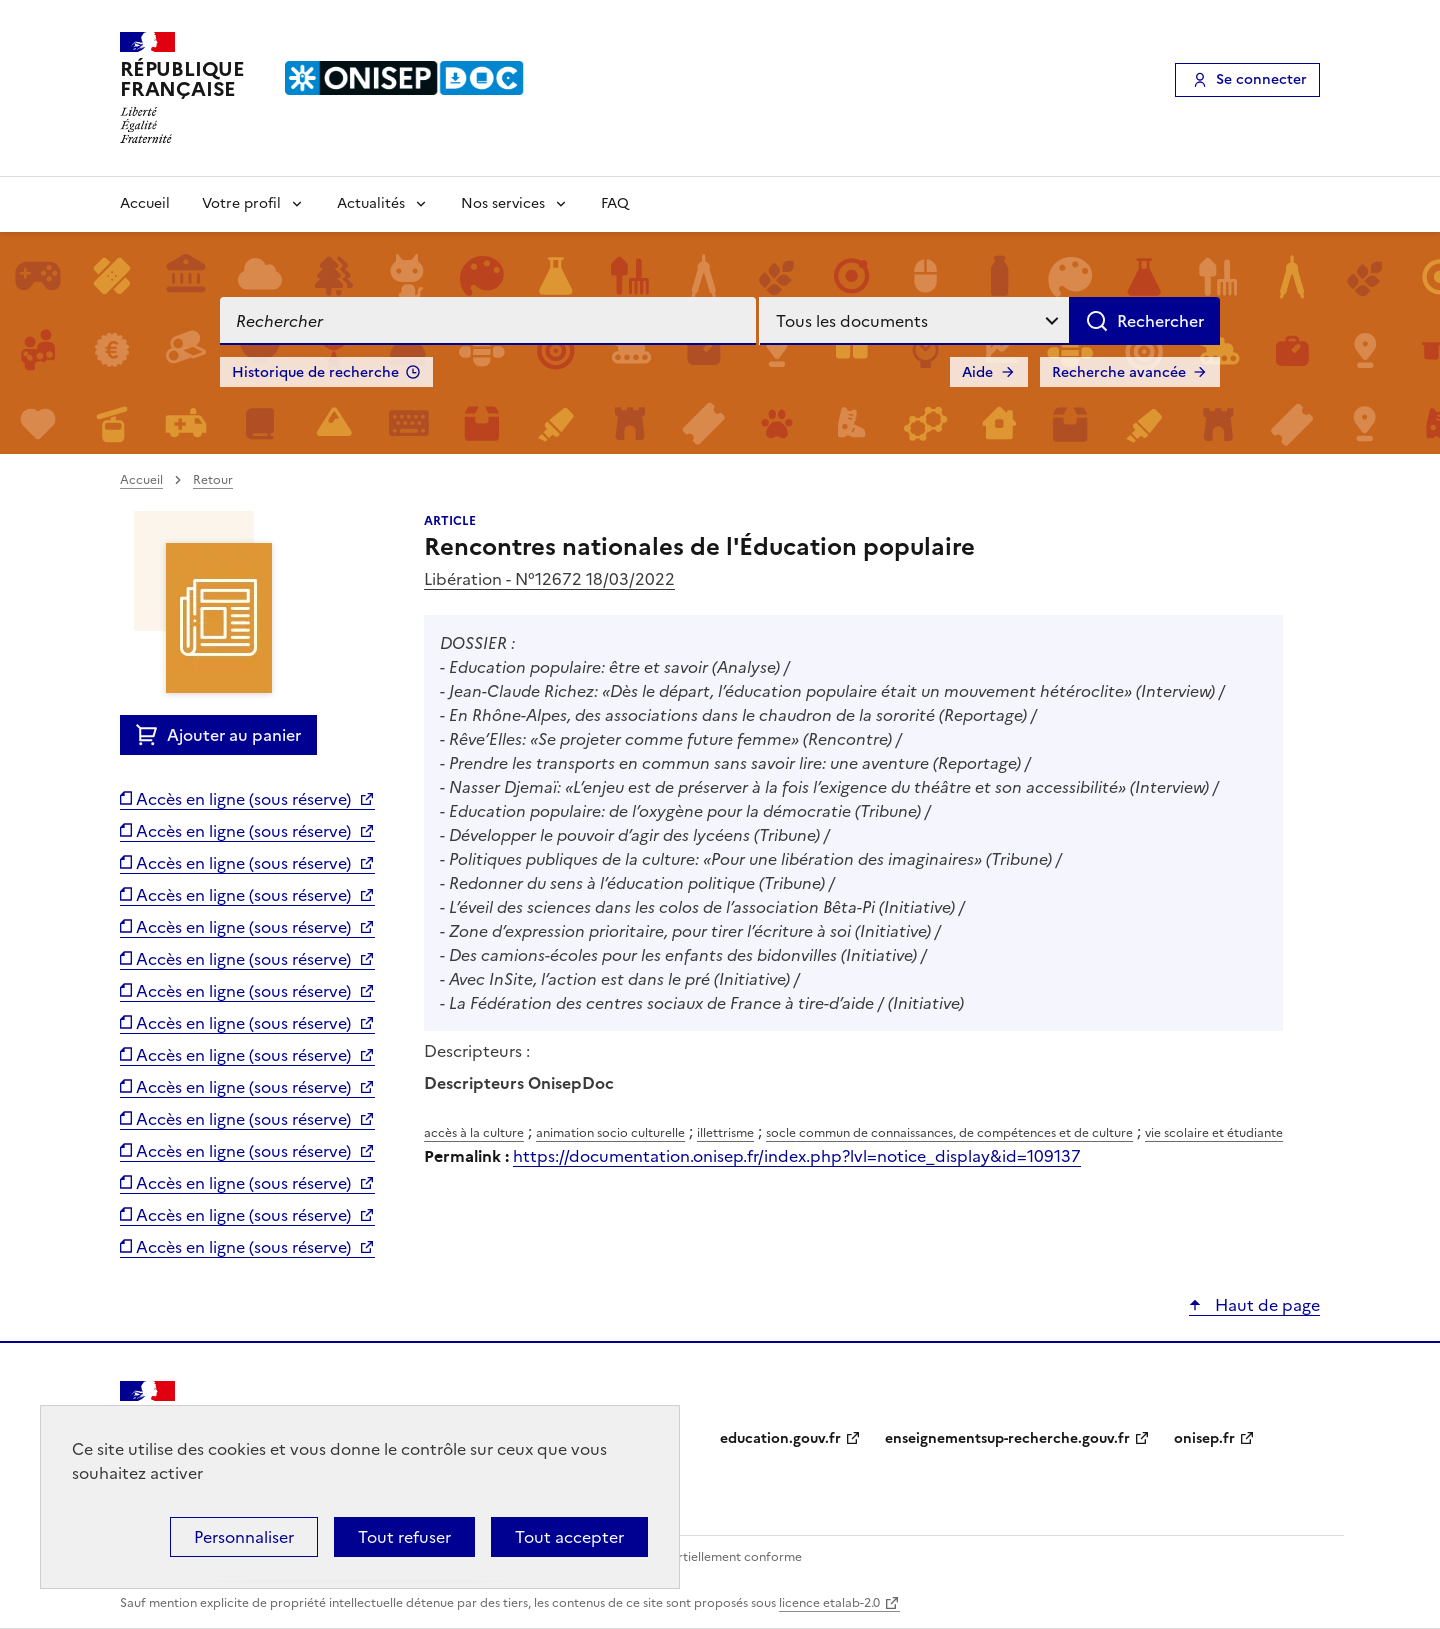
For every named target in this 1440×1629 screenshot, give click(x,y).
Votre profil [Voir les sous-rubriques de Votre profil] (241, 203)
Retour (213, 480)
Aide (977, 372)
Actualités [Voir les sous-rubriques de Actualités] (371, 203)
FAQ (615, 203)
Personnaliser (244, 1537)
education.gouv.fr (780, 1438)
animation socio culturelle (610, 1133)
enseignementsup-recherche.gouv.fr (1007, 1438)
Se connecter (1261, 79)
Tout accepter (569, 1537)
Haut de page (1265, 1305)
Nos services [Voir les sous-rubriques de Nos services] (503, 203)
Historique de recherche (315, 372)
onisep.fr (1204, 1438)
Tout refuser (404, 1537)
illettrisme (725, 1133)
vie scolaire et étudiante (1214, 1133)
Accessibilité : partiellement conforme (692, 1557)
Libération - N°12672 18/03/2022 (549, 579)
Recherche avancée (1119, 372)
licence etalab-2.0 (829, 1603)
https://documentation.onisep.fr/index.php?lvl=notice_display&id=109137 (797, 1156)
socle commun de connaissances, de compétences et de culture (949, 1133)
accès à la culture (474, 1133)
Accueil (145, 203)
